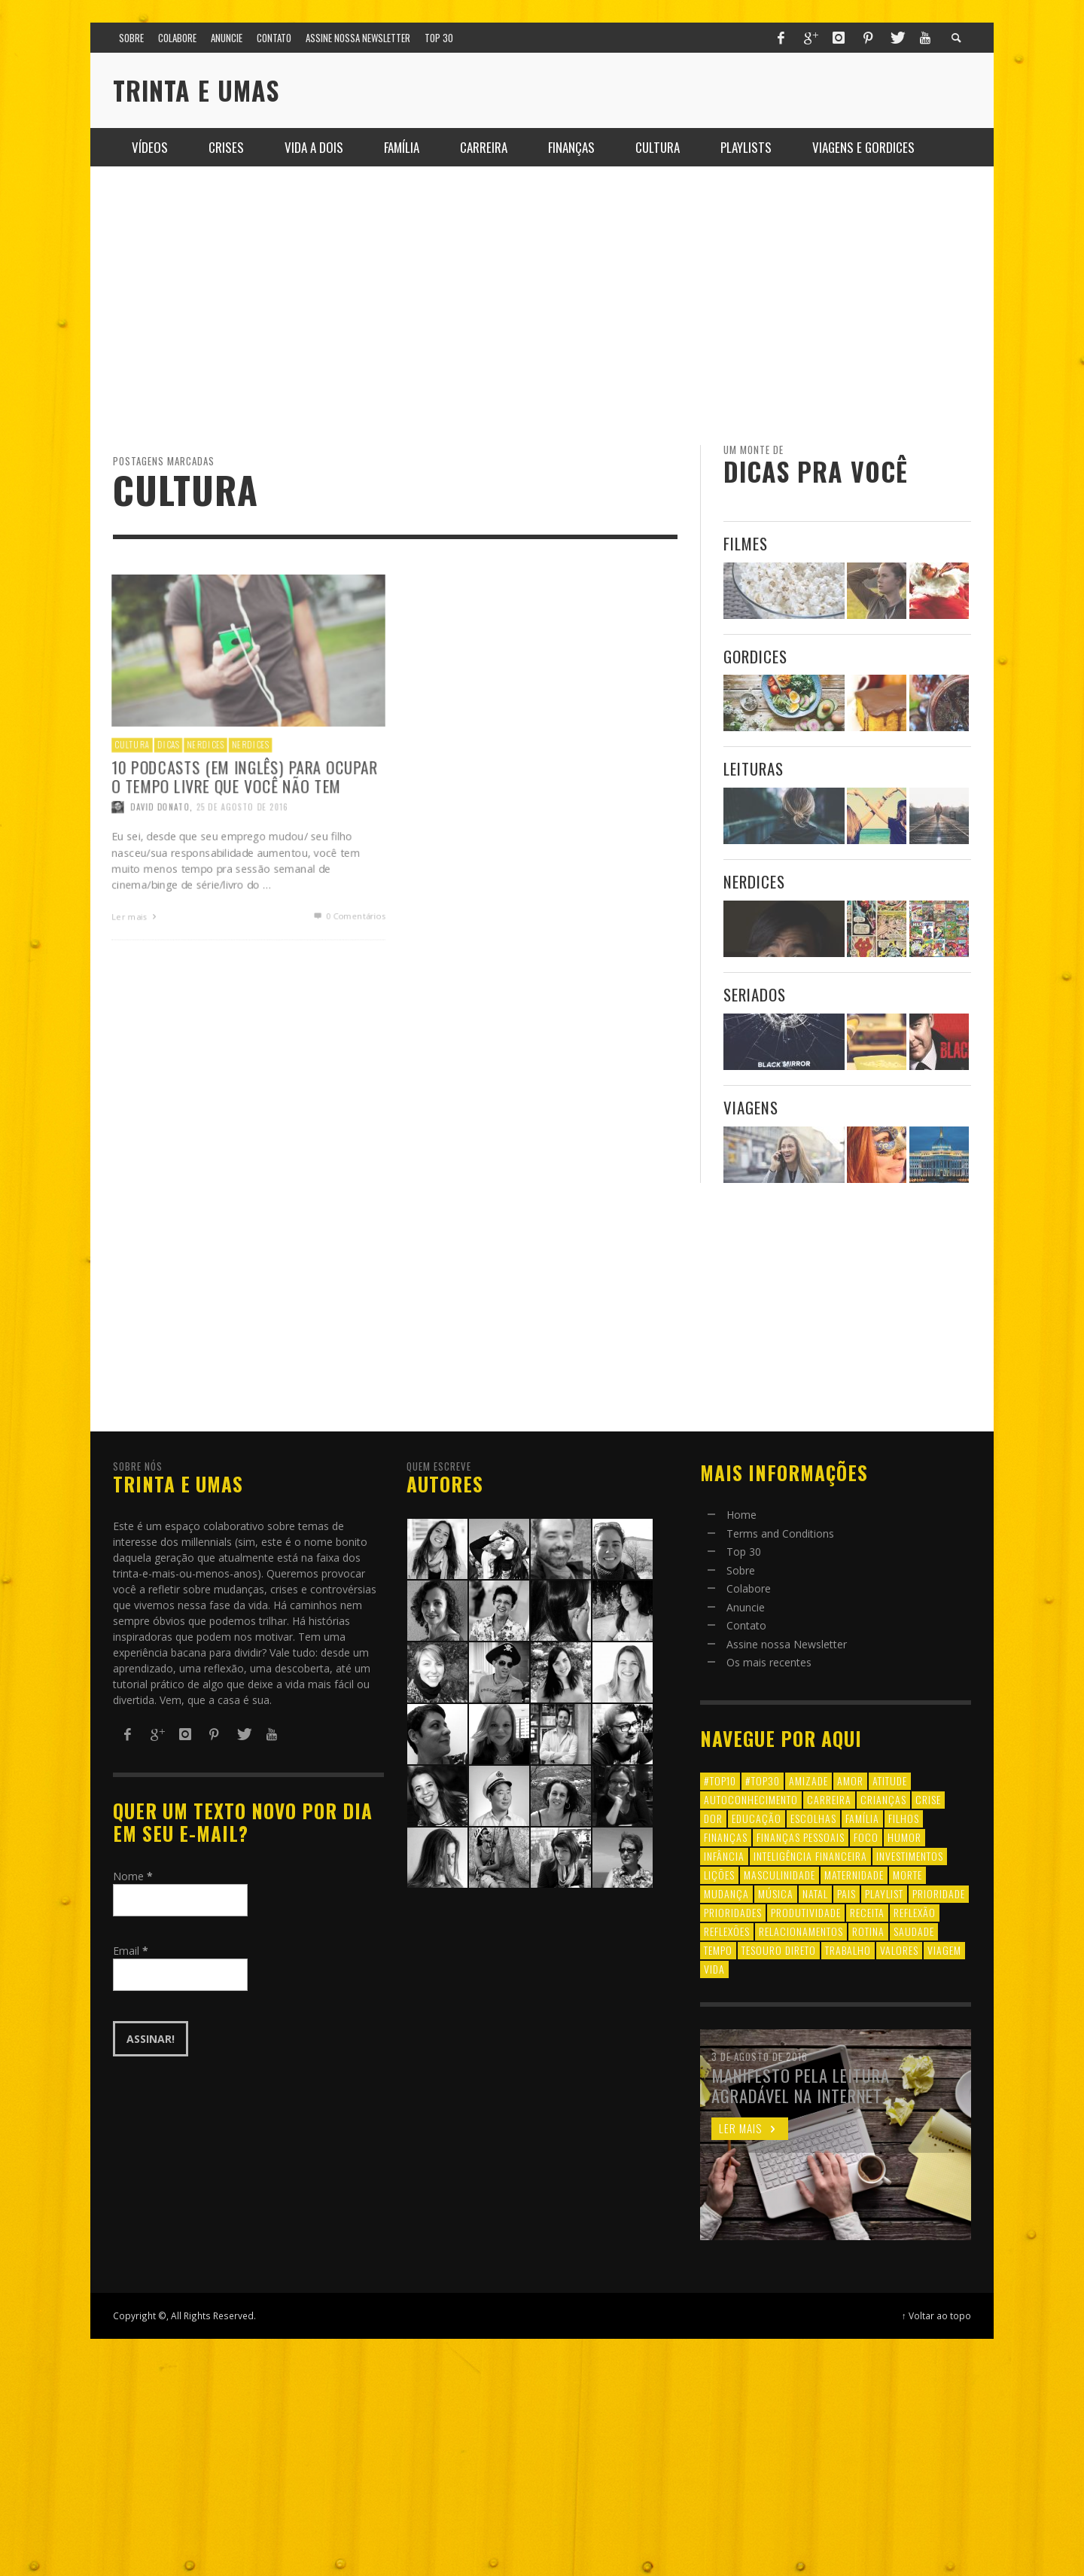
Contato (746, 1625)
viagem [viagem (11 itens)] (944, 1950)
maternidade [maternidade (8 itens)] (854, 1874)
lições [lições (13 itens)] (719, 1874)
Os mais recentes (768, 1662)
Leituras (753, 768)
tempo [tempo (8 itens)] (718, 1950)
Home (741, 1514)
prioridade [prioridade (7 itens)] (938, 1893)
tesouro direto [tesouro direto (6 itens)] (778, 1950)
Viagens (750, 1107)
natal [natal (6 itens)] (815, 1893)
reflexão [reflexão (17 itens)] (915, 1912)
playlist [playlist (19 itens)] (884, 1893)
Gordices (755, 656)
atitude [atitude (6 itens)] (889, 1780)
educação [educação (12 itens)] (756, 1818)
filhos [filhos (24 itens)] (903, 1818)
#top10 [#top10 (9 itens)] (720, 1780)
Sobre (740, 1570)
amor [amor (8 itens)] (850, 1780)
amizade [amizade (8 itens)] (808, 1780)
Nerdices (754, 881)
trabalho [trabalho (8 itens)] (848, 1950)
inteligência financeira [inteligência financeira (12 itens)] (810, 1856)
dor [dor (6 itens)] (713, 1818)
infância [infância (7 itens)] (724, 1856)
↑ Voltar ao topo (936, 2315)
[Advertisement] (542, 305)
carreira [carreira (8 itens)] (829, 1799)
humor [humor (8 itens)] (904, 1837)
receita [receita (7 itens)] (867, 1912)
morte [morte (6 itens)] (907, 1874)
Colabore (748, 1588)
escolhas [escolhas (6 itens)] (813, 1818)
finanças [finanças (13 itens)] (726, 1837)
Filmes (745, 543)
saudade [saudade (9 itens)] (914, 1931)
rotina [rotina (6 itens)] (868, 1931)
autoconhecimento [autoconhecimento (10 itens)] (751, 1799)
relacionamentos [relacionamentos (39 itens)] (801, 1931)
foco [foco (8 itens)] (866, 1837)
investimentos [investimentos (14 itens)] (909, 1856)
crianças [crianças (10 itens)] (883, 1799)
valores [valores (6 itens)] (899, 1950)
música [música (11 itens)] (775, 1893)
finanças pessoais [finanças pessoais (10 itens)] (801, 1837)
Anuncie (745, 1607)
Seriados (754, 994)
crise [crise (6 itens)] (928, 1799)
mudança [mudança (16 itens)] (726, 1893)
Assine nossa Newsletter (786, 1644)
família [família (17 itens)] (862, 1818)
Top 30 (743, 1551)
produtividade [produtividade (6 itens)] (806, 1912)
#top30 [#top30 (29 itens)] (762, 1780)
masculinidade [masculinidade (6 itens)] (779, 1874)
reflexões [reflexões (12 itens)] (727, 1931)
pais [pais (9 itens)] (846, 1893)
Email (130, 1950)
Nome (133, 1876)
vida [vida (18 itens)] (714, 1969)
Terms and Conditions (780, 1533)
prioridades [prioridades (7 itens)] (733, 1912)
